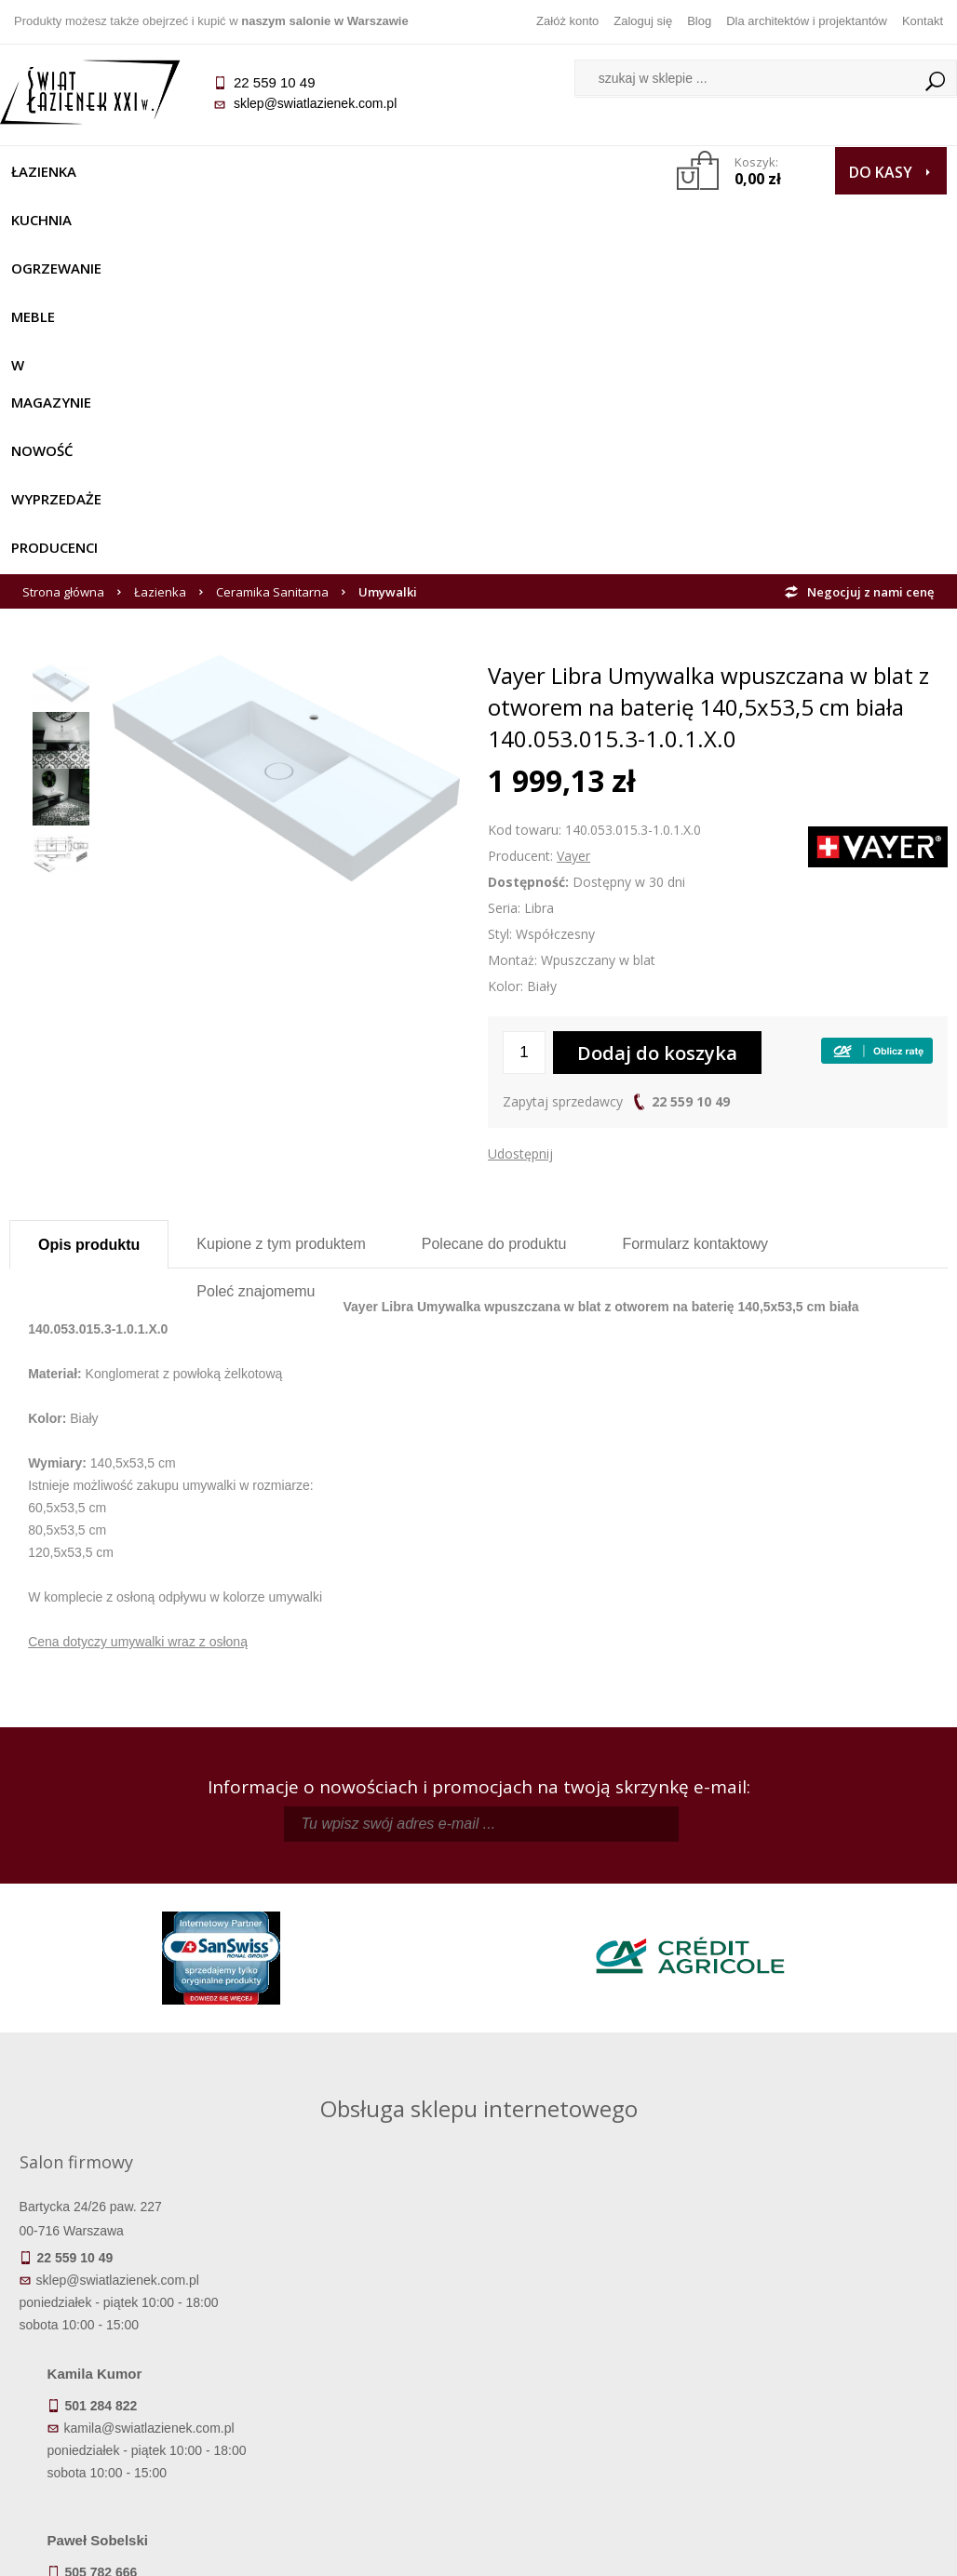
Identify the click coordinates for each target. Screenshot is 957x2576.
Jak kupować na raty (361, 2374)
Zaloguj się (642, 21)
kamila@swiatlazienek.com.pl (390, 1905)
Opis (89, 917)
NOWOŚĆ (561, 171)
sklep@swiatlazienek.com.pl (323, 103)
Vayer (573, 528)
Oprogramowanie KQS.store (856, 2549)
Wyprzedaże (65, 219)
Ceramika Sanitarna (272, 264)
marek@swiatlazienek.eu (748, 2002)
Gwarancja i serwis (126, 2400)
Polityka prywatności (362, 2400)
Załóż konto (567, 21)
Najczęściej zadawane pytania (361, 2348)
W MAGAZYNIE (450, 171)
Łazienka (53, 171)
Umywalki (387, 264)
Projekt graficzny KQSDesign (672, 2549)
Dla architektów (830, 2374)
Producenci (185, 219)
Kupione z (280, 916)
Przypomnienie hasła (595, 2374)
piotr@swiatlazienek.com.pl (755, 1905)
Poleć (255, 964)
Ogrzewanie (252, 171)
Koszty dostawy (126, 2374)
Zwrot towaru (127, 2426)
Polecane (494, 916)
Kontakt (922, 21)
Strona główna (63, 264)
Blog (699, 21)
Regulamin (361, 2321)
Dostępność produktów (127, 2348)
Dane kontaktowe (830, 2321)
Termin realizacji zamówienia (126, 2321)
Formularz (695, 916)
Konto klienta (596, 2400)
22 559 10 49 (691, 774)
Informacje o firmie (829, 2348)
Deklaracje (126, 2452)
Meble (349, 171)
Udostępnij (520, 826)
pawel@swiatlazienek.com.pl (388, 2071)
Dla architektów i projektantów (806, 21)
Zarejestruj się (596, 2348)
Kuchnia (146, 171)
